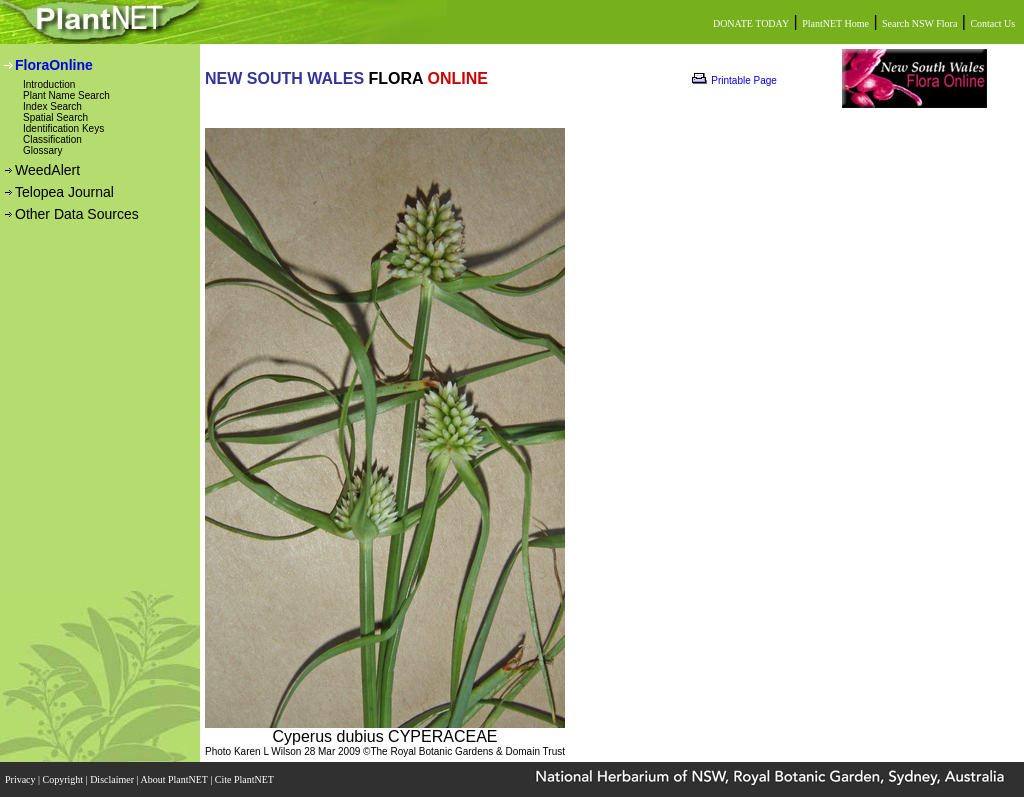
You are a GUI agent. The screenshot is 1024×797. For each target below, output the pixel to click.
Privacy (21, 779)
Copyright (64, 779)
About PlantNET (175, 779)
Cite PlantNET (245, 779)
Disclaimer (113, 779)
